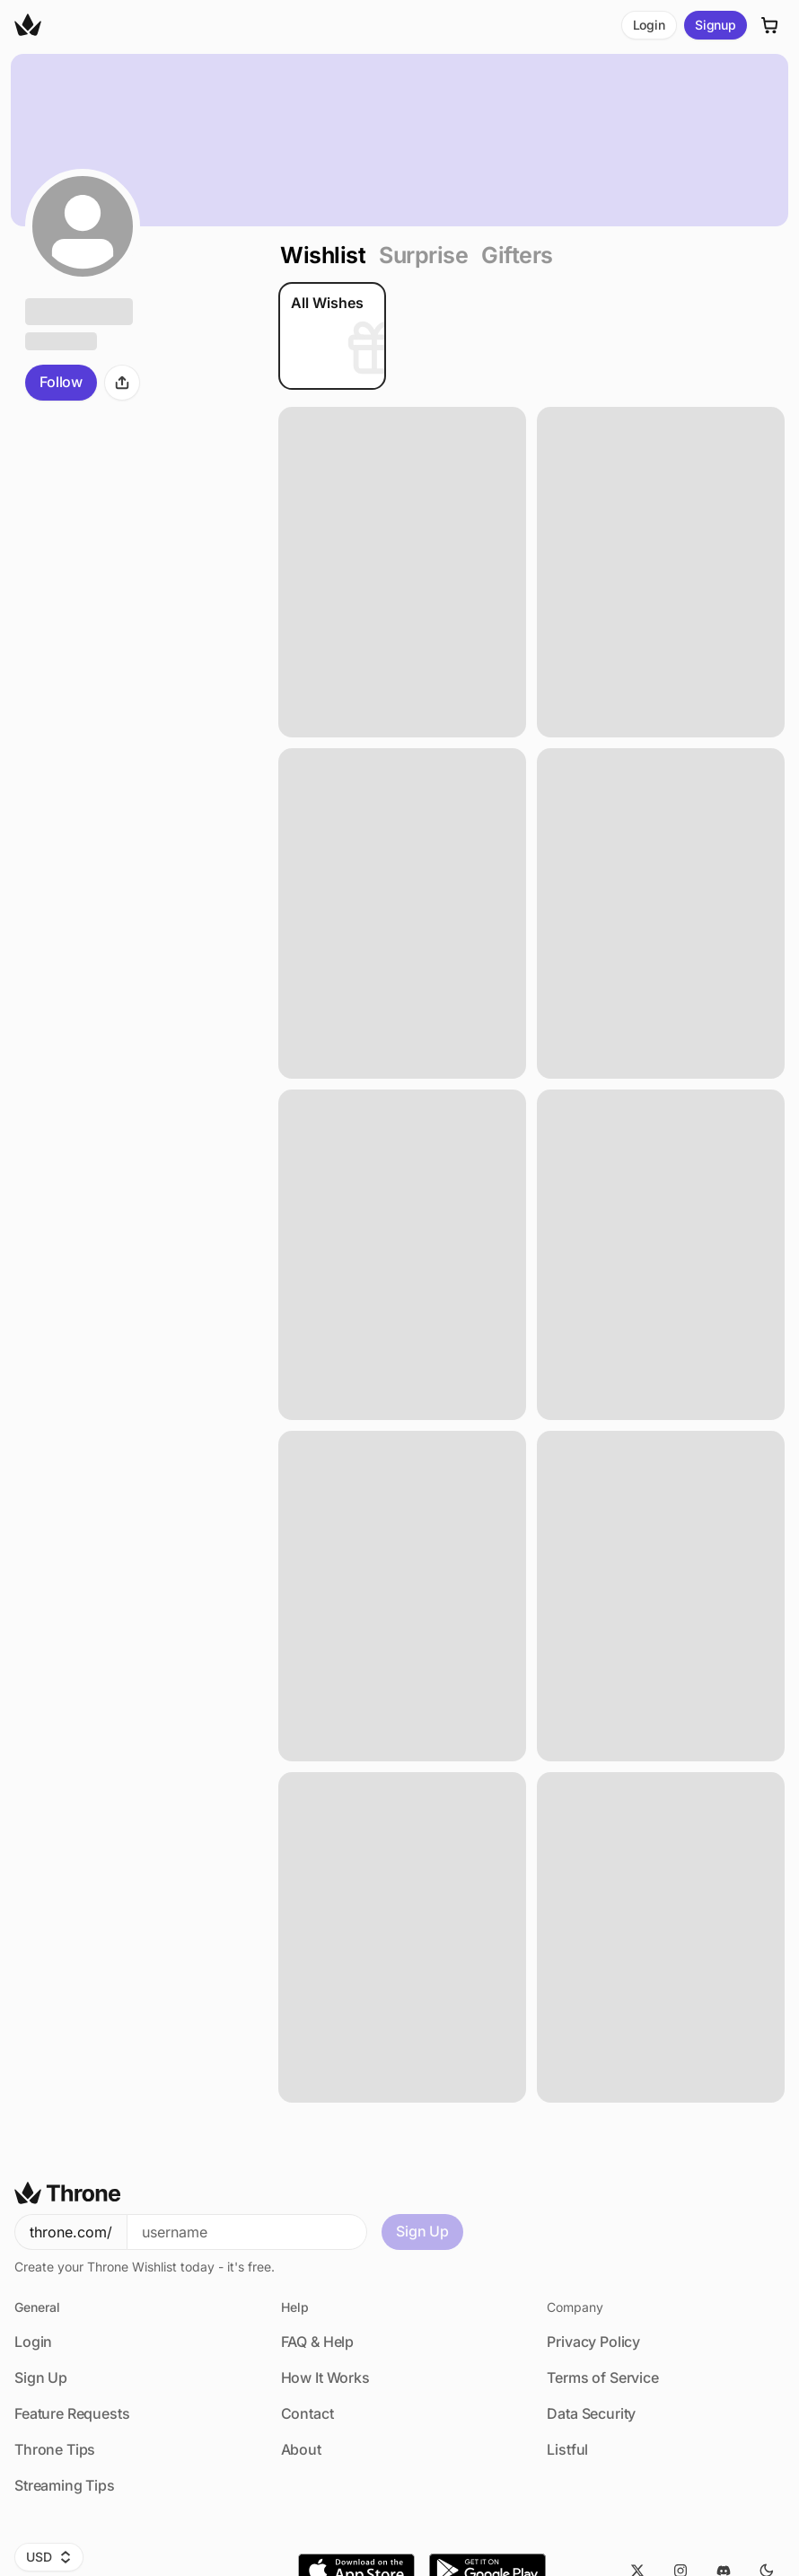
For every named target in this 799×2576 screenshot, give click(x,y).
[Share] (122, 383)
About (301, 2449)
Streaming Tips (64, 2485)
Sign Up (422, 2231)
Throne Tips (54, 2449)
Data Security (591, 2413)
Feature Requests (71, 2413)
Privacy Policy (593, 2342)
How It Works (325, 2377)
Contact (307, 2413)
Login (649, 24)
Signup (715, 24)
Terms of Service (602, 2377)
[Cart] (770, 25)
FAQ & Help (317, 2342)
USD (49, 2556)
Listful (567, 2449)
